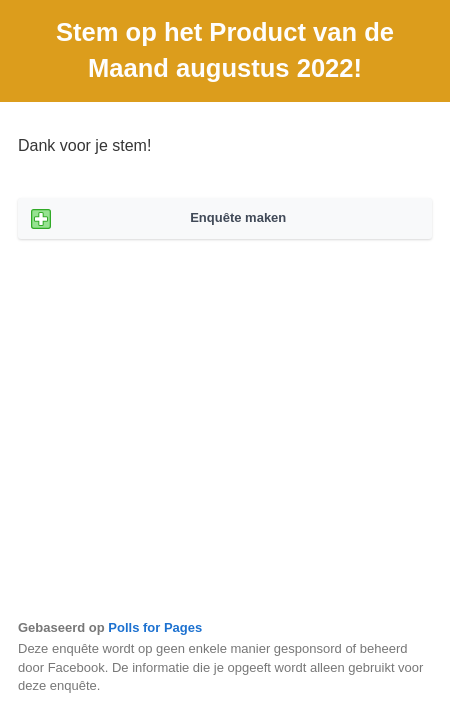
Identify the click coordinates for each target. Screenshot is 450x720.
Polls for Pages (155, 627)
